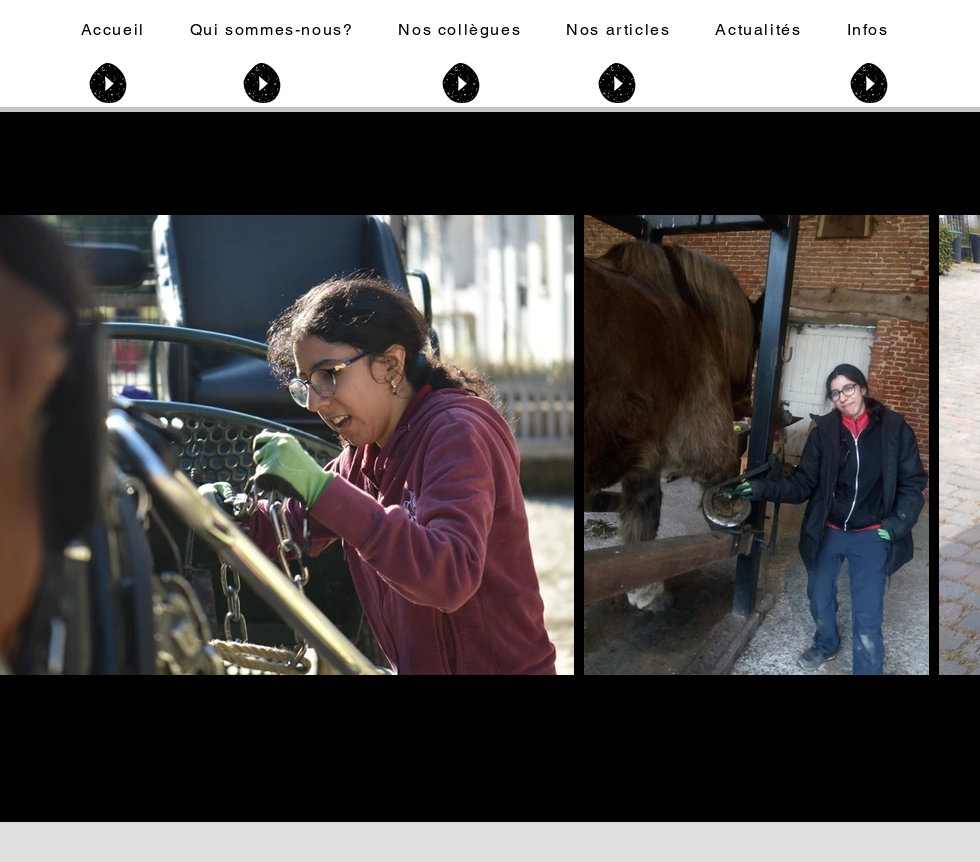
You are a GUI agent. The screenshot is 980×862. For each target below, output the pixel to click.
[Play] (108, 83)
